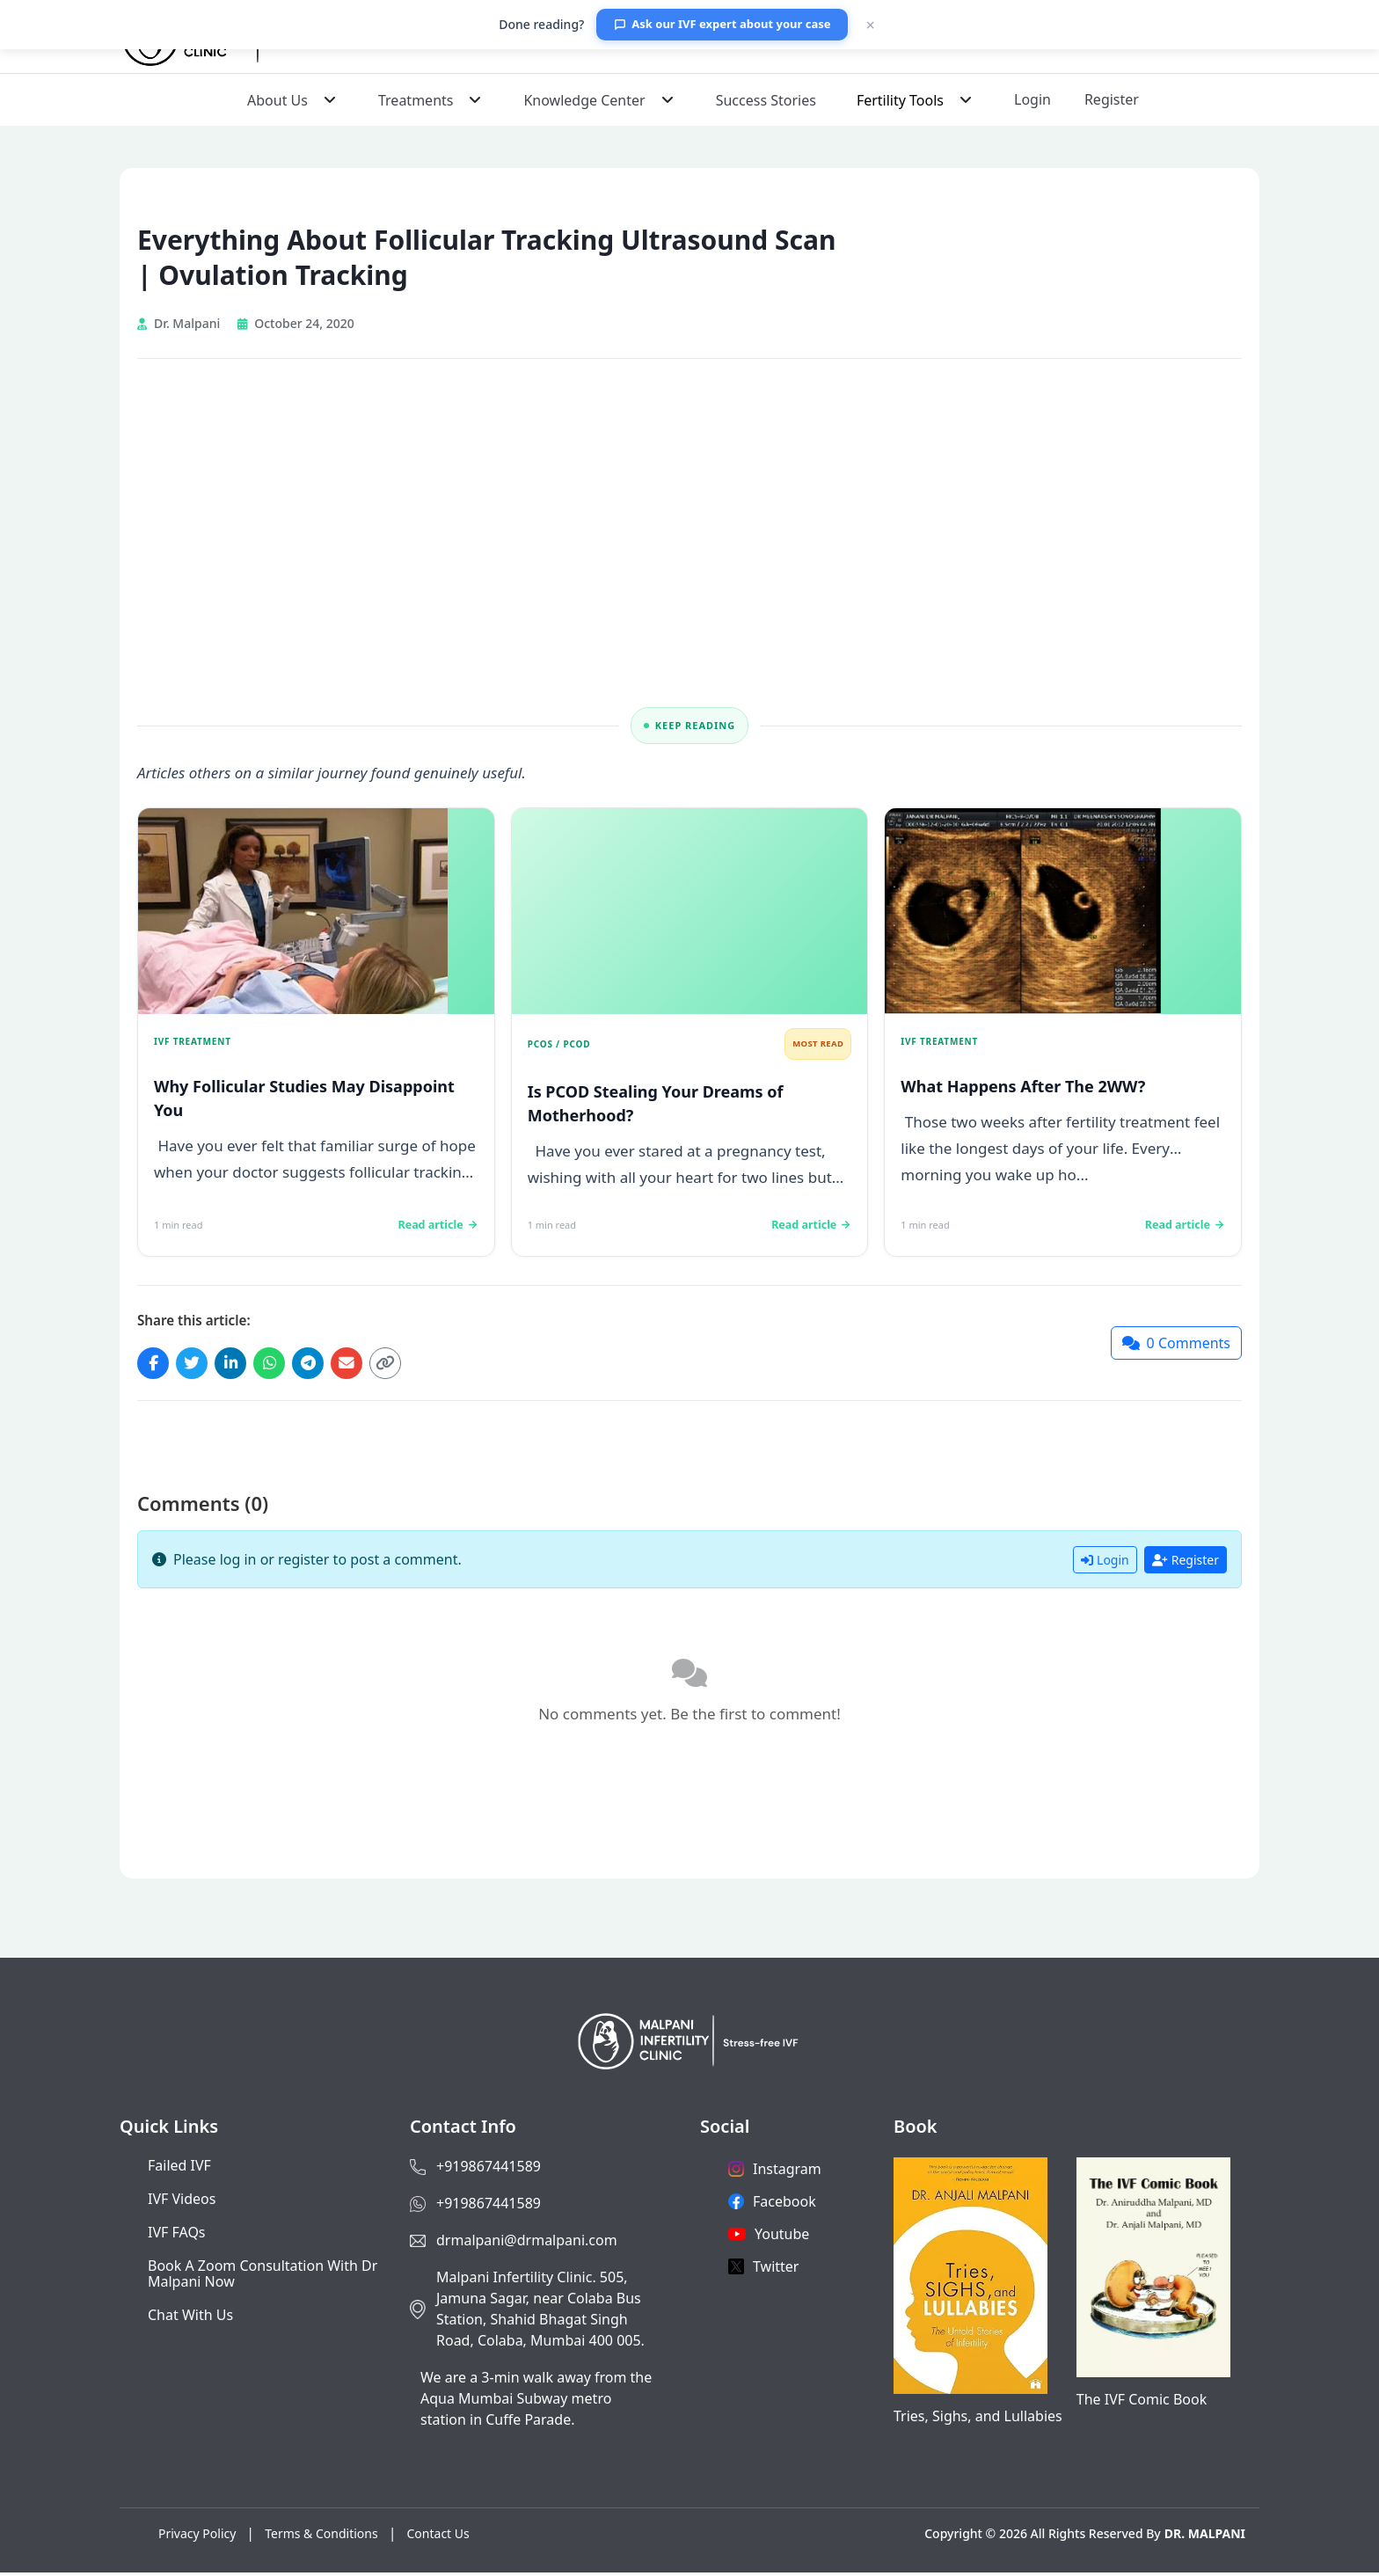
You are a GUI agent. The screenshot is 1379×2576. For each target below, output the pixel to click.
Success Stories (766, 100)
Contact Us (438, 2537)
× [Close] (869, 24)
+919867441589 (488, 2169)
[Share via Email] (365, 1365)
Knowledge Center (584, 100)
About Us (277, 100)
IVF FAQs (177, 2236)
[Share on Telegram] (323, 1365)
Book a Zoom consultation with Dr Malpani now (262, 2277)
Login (1032, 99)
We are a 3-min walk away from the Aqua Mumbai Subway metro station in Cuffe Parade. (536, 2402)
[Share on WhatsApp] (281, 1365)
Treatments (415, 100)
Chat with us (190, 2318)
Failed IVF (179, 2169)
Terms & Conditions (321, 2537)
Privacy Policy (197, 2537)
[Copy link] (408, 1365)
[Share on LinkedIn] (239, 1365)
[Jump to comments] (1176, 1344)
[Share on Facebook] (154, 1365)
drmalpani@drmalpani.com (526, 2243)
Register (1111, 99)
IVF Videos (181, 2202)
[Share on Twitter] (197, 1365)
